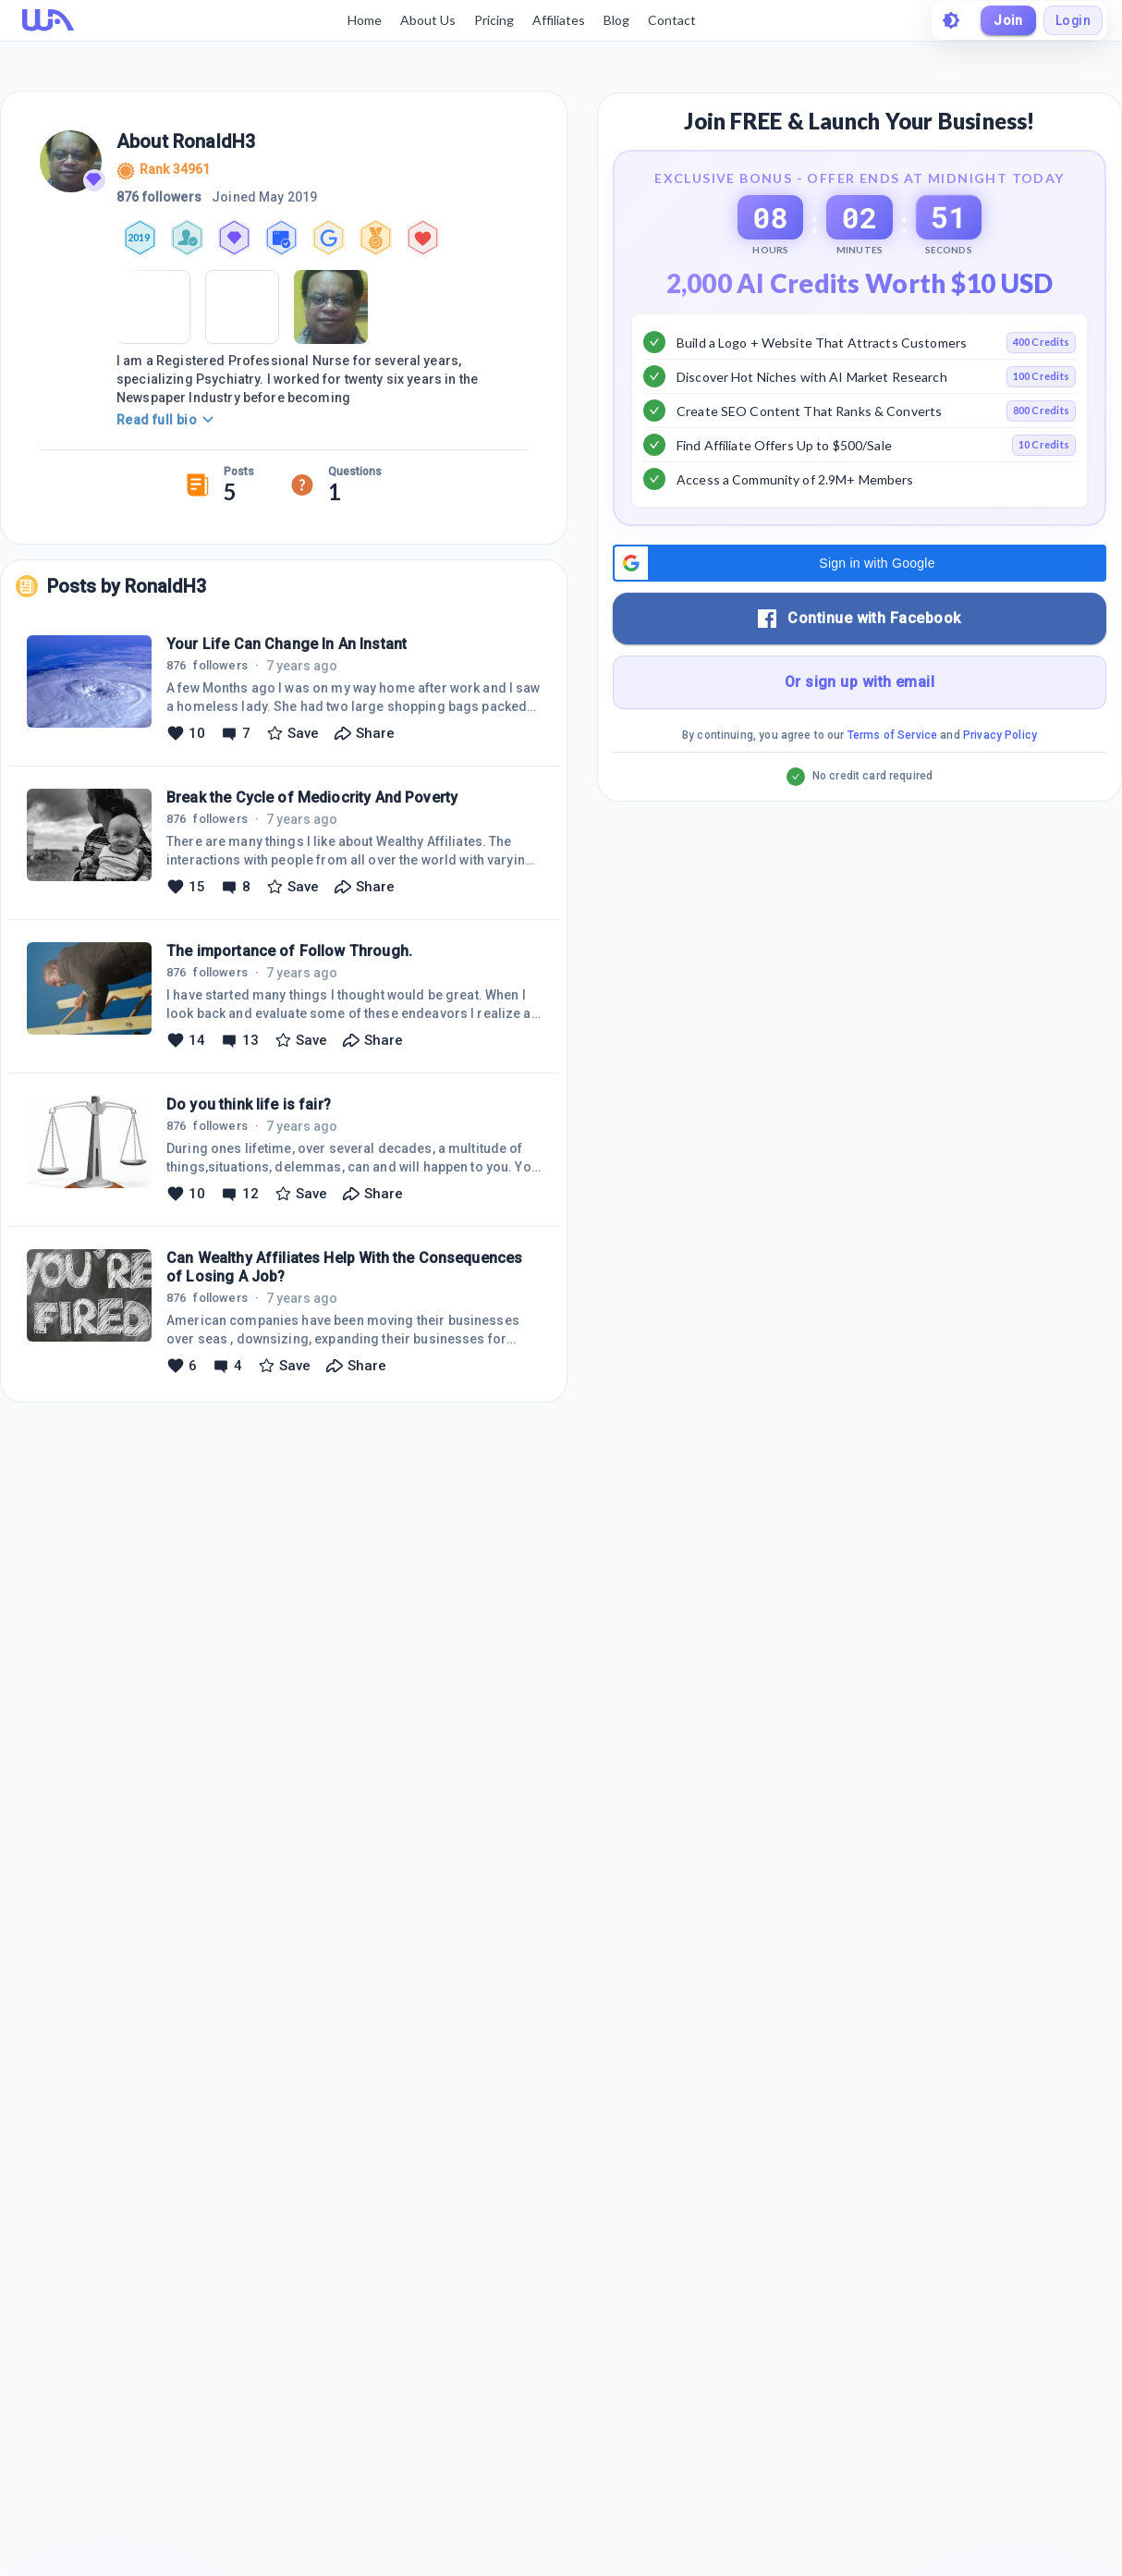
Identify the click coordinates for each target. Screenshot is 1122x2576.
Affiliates (557, 20)
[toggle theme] (950, 20)
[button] (859, 609)
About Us (427, 20)
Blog (615, 20)
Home (364, 20)
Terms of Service (892, 781)
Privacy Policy (1000, 781)
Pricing (493, 20)
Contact (671, 20)
